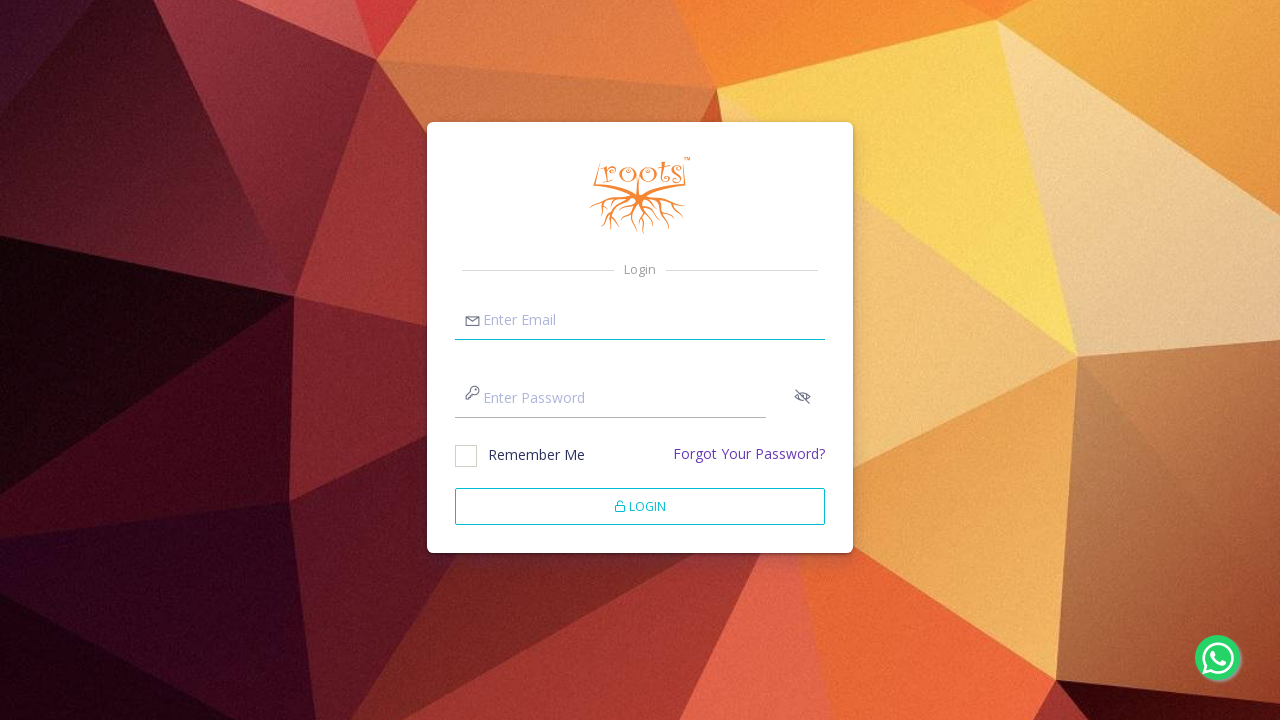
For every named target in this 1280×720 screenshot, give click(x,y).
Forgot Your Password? (749, 453)
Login (640, 506)
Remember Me (536, 454)
